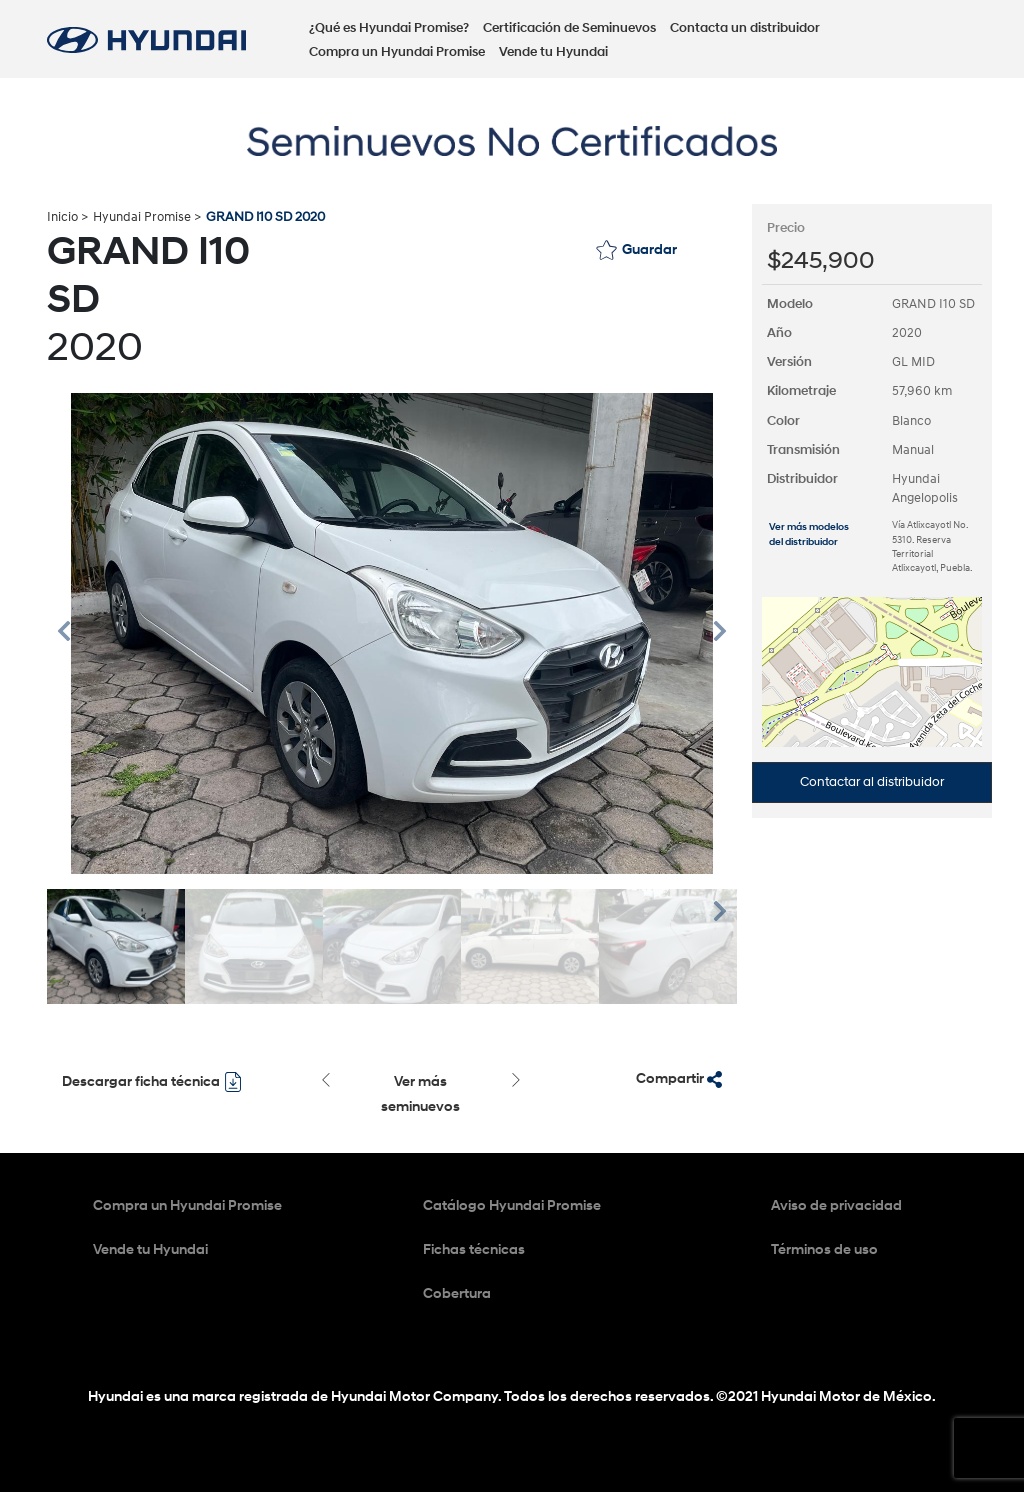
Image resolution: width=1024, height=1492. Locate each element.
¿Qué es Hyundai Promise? (389, 28)
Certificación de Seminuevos (569, 28)
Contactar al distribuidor (872, 782)
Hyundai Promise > (147, 217)
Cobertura (457, 1293)
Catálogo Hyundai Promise (512, 1205)
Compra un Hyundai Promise (397, 52)
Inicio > (67, 217)
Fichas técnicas (474, 1249)
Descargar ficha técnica (152, 1082)
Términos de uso (824, 1249)
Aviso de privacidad (836, 1205)
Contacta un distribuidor (745, 28)
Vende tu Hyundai (553, 52)
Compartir (679, 1079)
